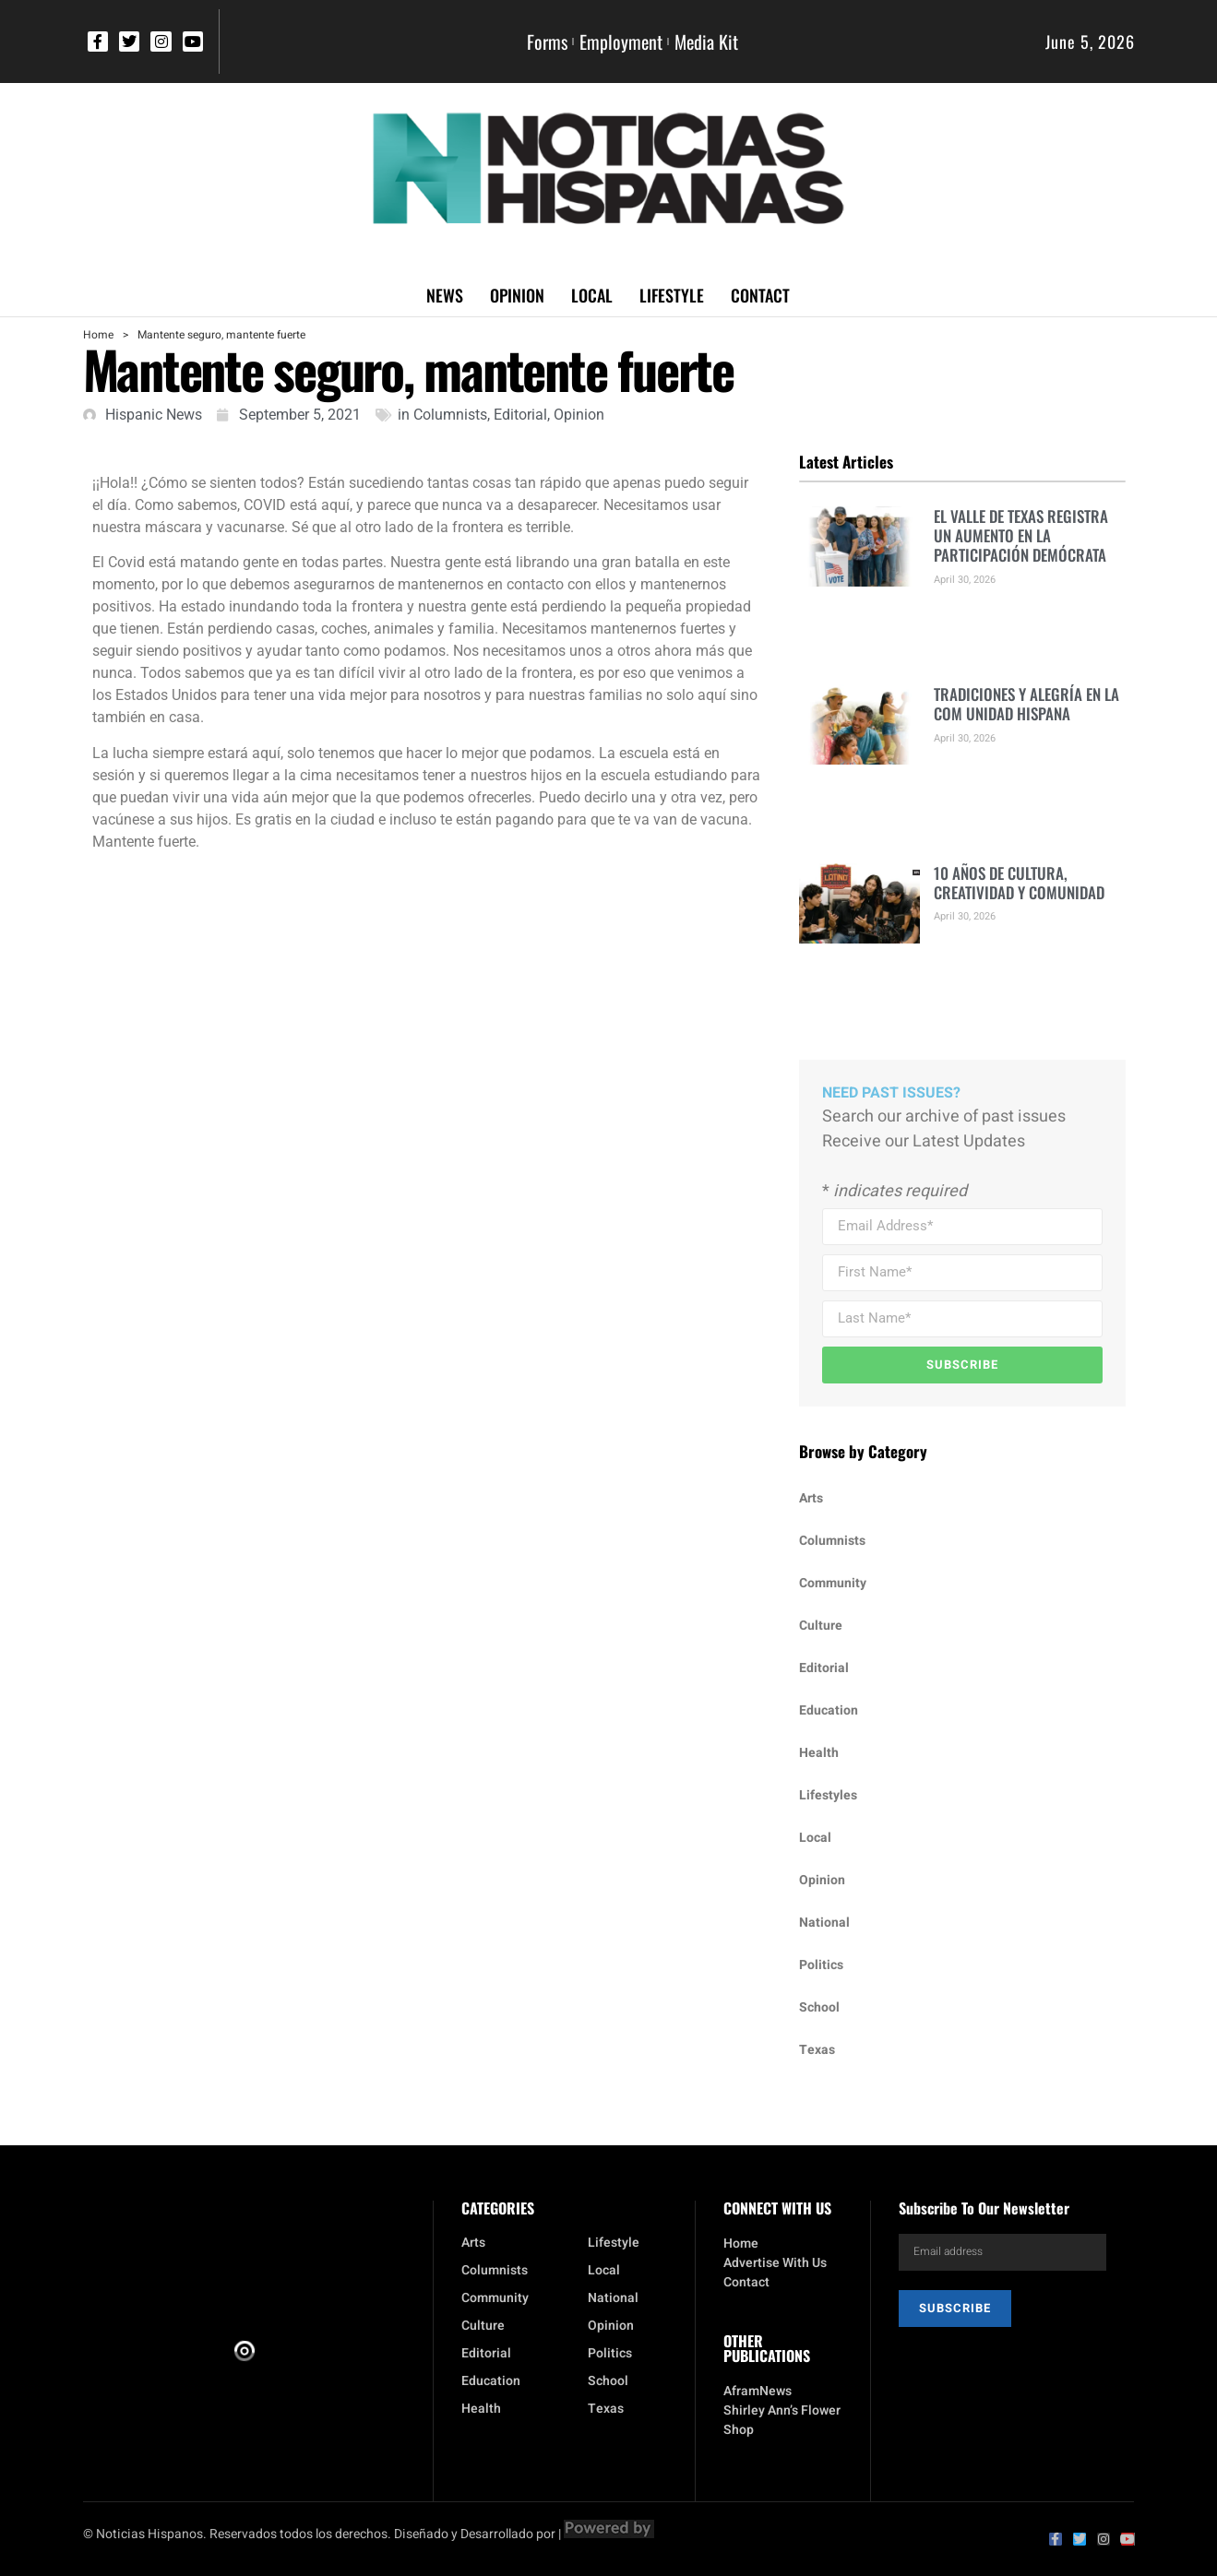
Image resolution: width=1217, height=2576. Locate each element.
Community (832, 1583)
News (444, 295)
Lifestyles (828, 1795)
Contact (760, 295)
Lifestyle (671, 295)
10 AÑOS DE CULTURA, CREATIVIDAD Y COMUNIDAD (1019, 882)
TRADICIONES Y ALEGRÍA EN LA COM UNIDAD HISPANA (1026, 704)
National (824, 1922)
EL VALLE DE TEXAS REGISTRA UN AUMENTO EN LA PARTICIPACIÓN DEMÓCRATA (1021, 536)
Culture (820, 1625)
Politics (821, 1965)
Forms (547, 41)
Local (592, 295)
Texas (817, 2050)
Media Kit (706, 41)
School (819, 2007)
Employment (620, 41)
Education (828, 1710)
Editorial (520, 414)
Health (819, 1753)
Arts (811, 1498)
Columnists (450, 414)
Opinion (517, 295)
